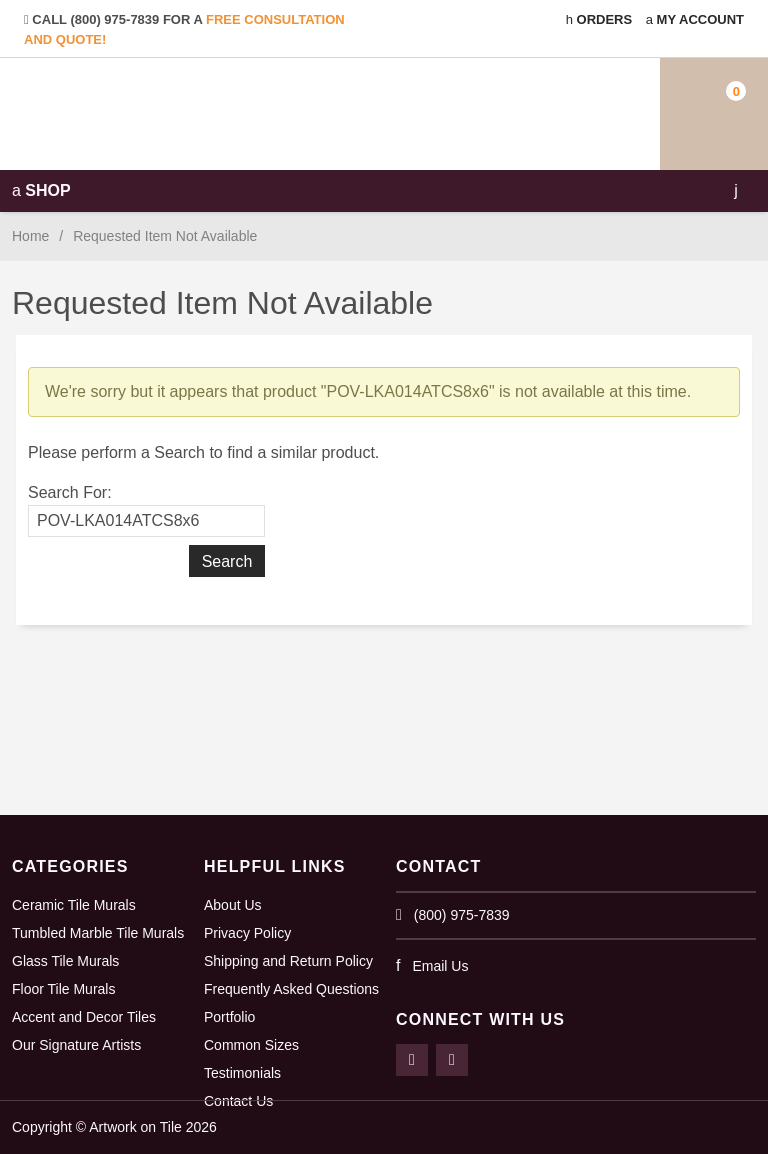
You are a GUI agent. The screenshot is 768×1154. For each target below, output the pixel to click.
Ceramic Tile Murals (74, 905)
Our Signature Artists (76, 1045)
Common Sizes (251, 1045)
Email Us (440, 966)
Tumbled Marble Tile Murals (98, 933)
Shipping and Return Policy (288, 961)
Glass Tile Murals (65, 961)
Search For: (70, 492)
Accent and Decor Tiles (84, 1017)
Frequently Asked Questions (291, 989)
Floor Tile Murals (63, 989)
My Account (695, 19)
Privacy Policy (247, 933)
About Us (233, 905)
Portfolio (229, 1017)
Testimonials (242, 1073)
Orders (599, 19)
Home (30, 236)
